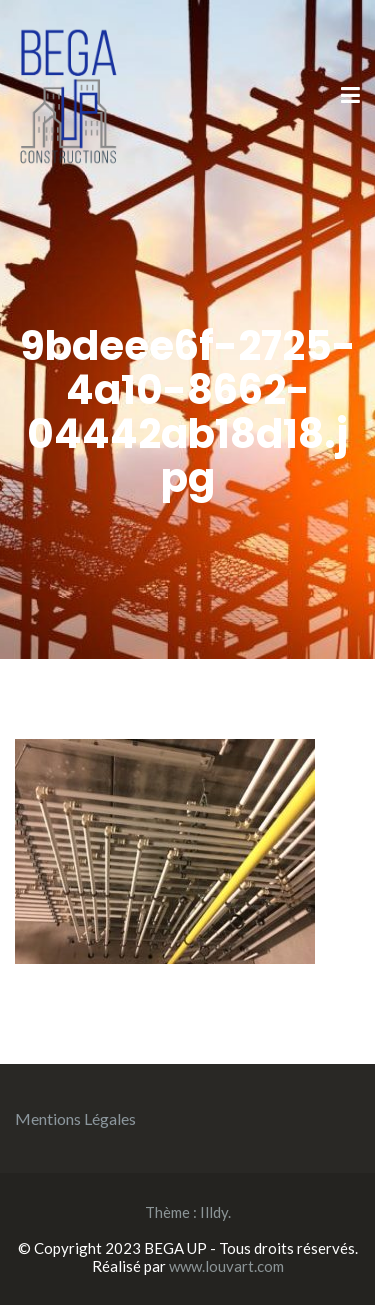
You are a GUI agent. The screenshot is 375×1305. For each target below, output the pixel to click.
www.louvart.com (226, 1266)
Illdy (214, 1212)
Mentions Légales (75, 1118)
